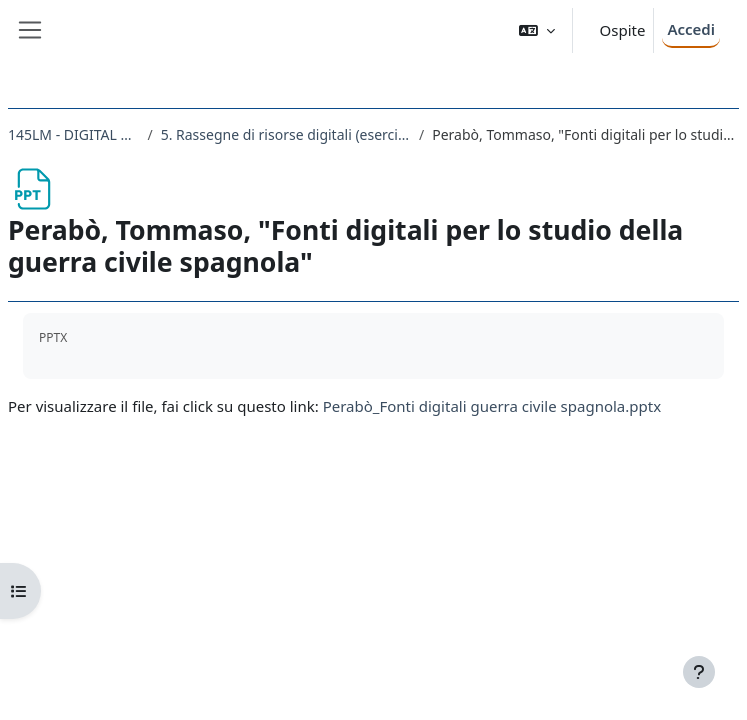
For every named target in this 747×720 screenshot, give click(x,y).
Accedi (691, 29)
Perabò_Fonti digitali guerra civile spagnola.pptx (492, 406)
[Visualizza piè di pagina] (699, 672)
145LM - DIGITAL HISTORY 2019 (73, 134)
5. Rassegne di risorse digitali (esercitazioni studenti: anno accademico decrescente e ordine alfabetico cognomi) (286, 134)
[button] (537, 30)
